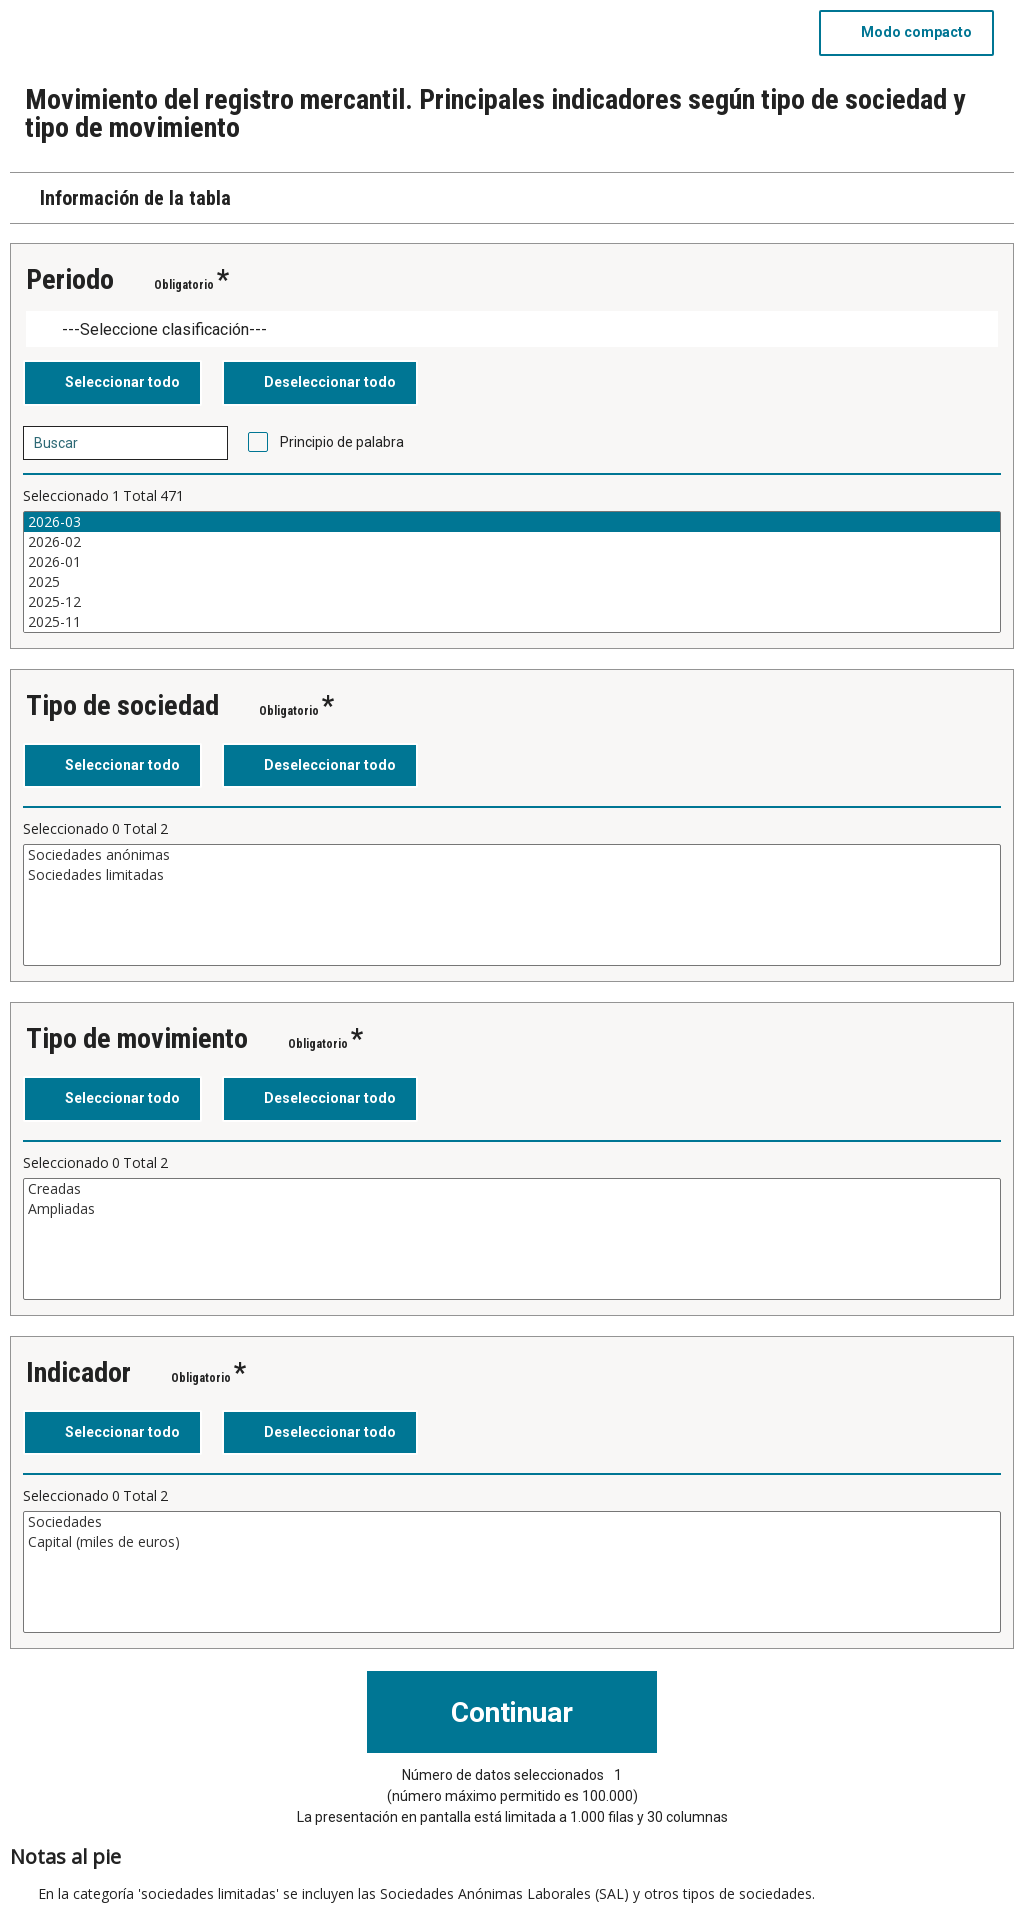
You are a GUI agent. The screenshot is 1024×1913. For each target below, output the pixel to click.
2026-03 (512, 522)
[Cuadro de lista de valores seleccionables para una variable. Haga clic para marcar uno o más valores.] (512, 572)
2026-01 (512, 562)
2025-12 (512, 602)
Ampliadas (512, 1209)
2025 (512, 582)
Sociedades (512, 1522)
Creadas (512, 1189)
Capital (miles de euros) (512, 1542)
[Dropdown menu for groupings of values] (512, 329)
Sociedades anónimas (512, 855)
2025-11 (512, 622)
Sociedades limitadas (512, 875)
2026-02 (512, 542)
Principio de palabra (342, 442)
